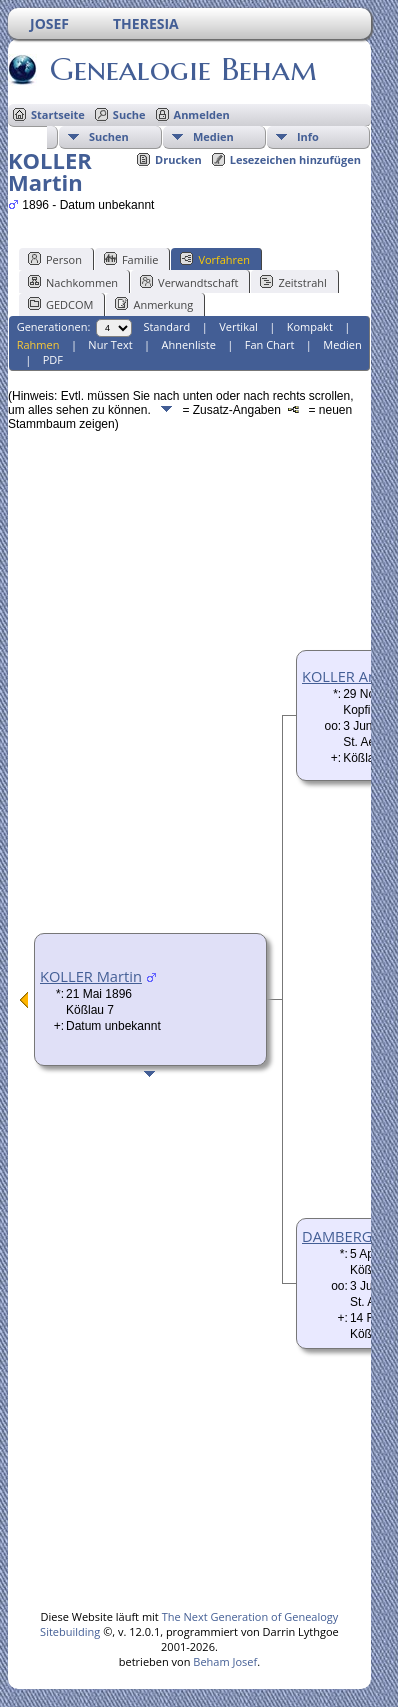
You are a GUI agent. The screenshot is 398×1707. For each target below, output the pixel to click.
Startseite (58, 114)
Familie (131, 259)
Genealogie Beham (182, 69)
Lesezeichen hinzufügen (295, 159)
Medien (213, 136)
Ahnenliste (189, 344)
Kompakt (310, 326)
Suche (129, 114)
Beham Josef (225, 1661)
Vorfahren (215, 259)
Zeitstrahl (293, 282)
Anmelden (202, 114)
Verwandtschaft (189, 282)
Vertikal (238, 326)
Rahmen (38, 344)
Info (308, 136)
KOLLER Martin (91, 976)
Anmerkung (154, 304)
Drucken (178, 159)
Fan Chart (270, 344)
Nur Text (110, 344)
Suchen (109, 136)
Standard (166, 326)
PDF (53, 359)
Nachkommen (73, 282)
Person (55, 259)
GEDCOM (60, 304)
